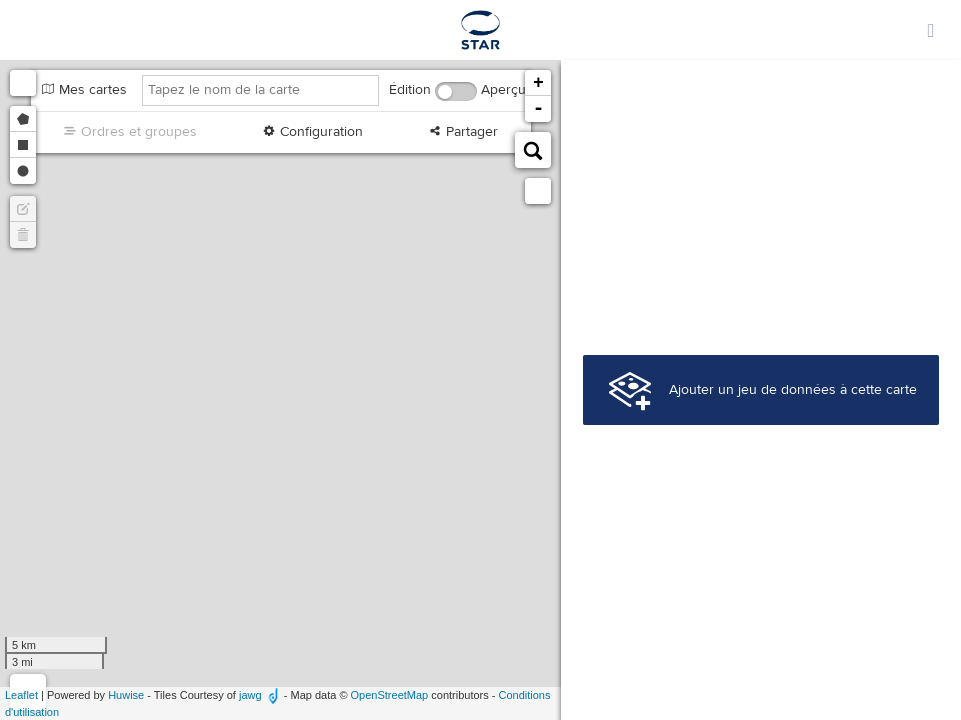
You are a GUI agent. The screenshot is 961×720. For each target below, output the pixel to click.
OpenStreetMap (390, 695)
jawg (250, 695)
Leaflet (21, 695)
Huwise (126, 695)
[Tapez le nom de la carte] (260, 90)
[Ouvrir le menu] (931, 30)
